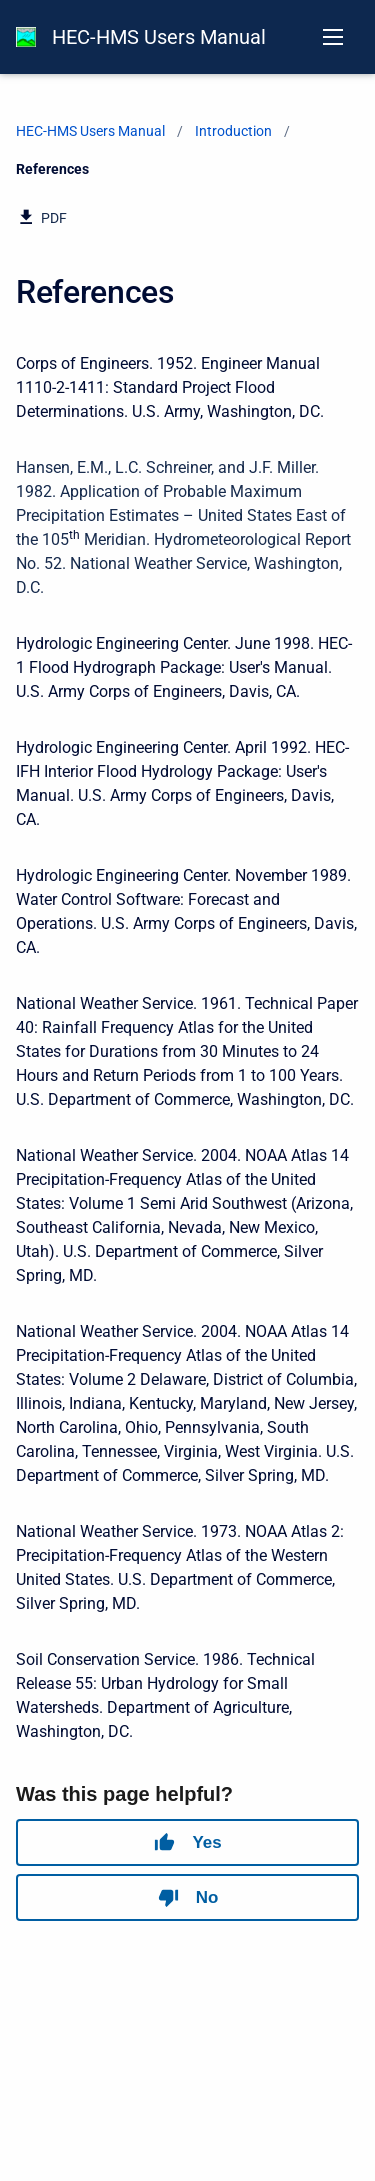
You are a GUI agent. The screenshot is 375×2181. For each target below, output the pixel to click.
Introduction (233, 131)
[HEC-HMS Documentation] (26, 37)
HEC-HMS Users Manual (159, 37)
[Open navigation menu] (333, 37)
